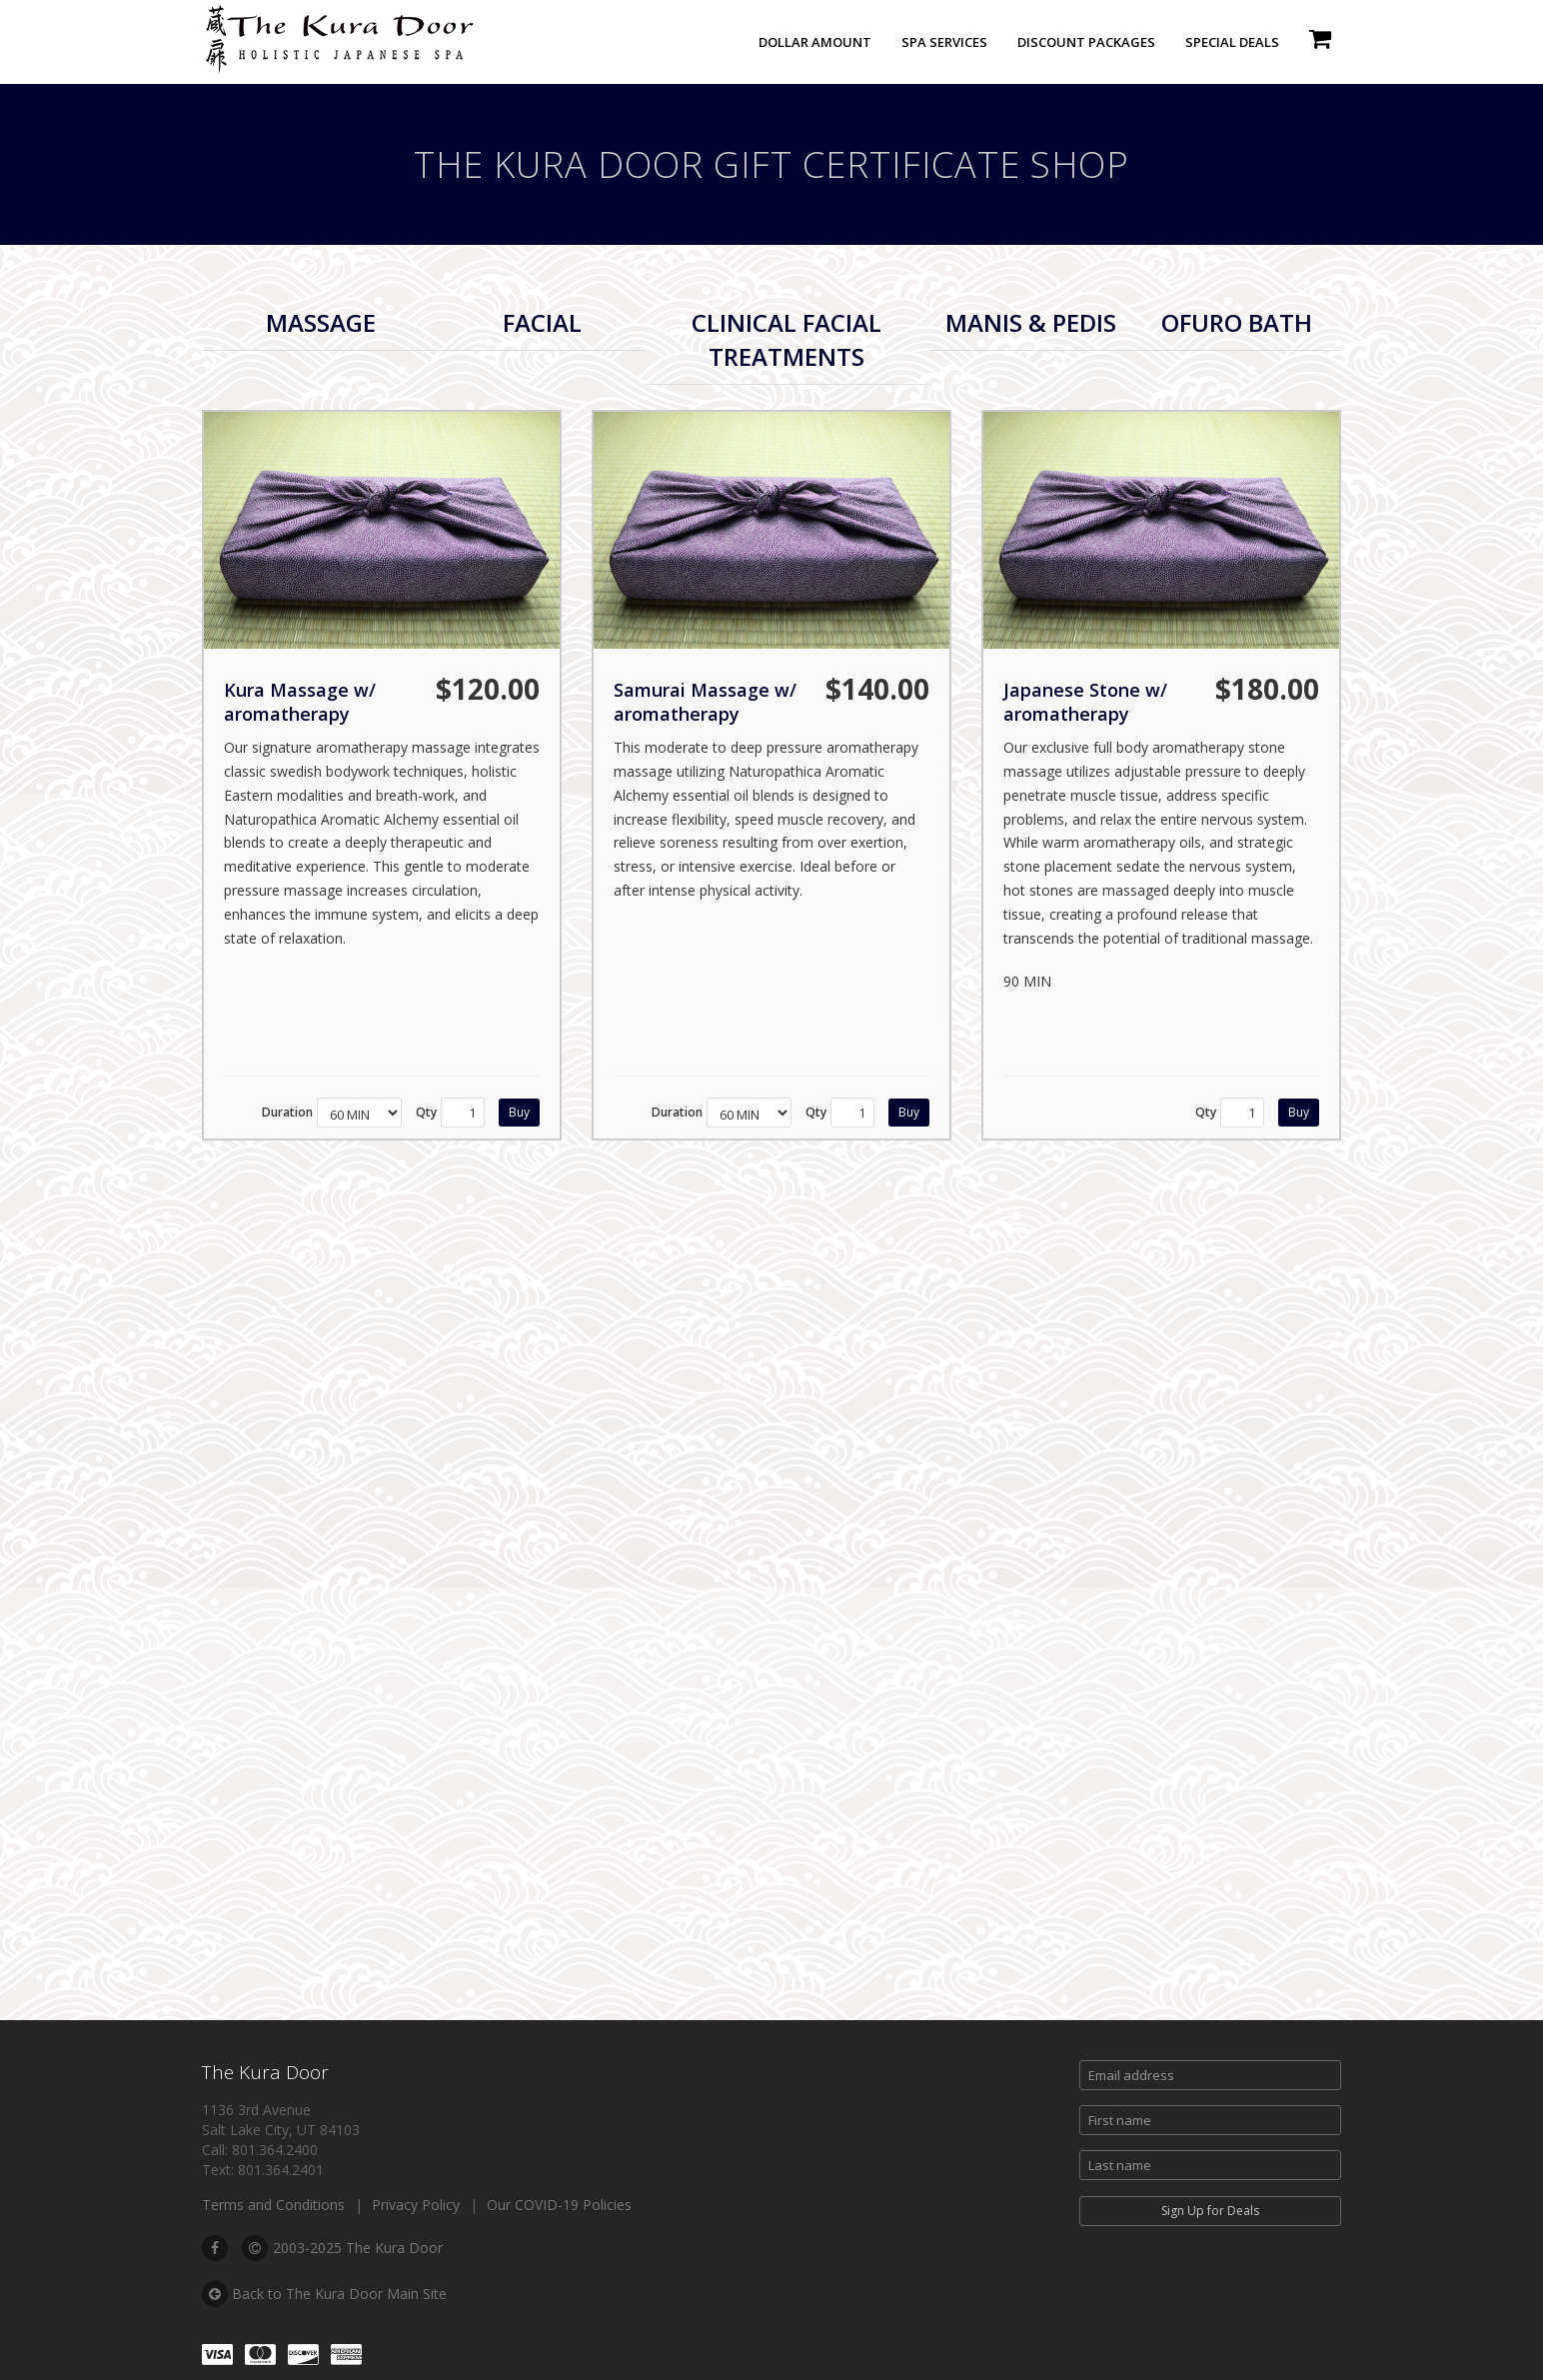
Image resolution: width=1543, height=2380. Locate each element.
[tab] (320, 323)
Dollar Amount (815, 42)
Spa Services (944, 42)
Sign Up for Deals (1210, 2210)
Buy (519, 1112)
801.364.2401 (281, 2169)
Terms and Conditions (273, 2204)
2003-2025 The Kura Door (342, 2247)
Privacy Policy (416, 2204)
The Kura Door (265, 2072)
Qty (426, 1112)
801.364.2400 (275, 2149)
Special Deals (1232, 42)
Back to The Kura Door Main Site (324, 2293)
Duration (287, 1112)
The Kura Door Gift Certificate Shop (771, 164)
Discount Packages (1086, 42)
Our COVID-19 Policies (559, 2204)
